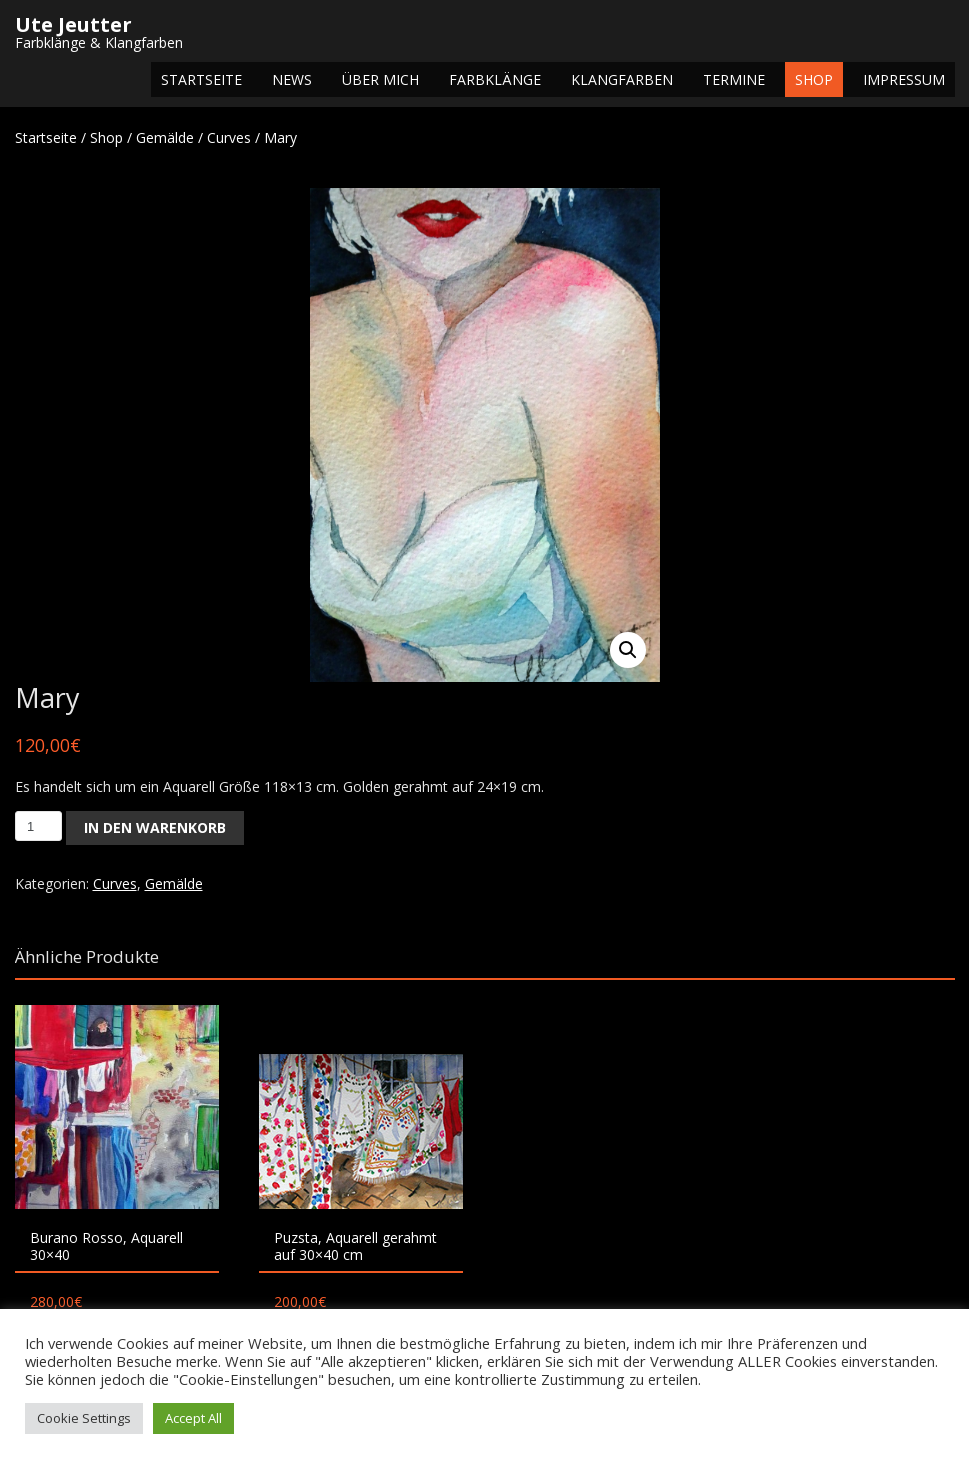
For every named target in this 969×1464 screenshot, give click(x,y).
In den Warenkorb (155, 827)
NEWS (292, 79)
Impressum (904, 79)
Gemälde (165, 137)
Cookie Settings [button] (84, 1418)
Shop (814, 79)
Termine (734, 79)
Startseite (201, 79)
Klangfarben (622, 79)
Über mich (380, 79)
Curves (229, 137)
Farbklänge (495, 79)
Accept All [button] (193, 1418)
